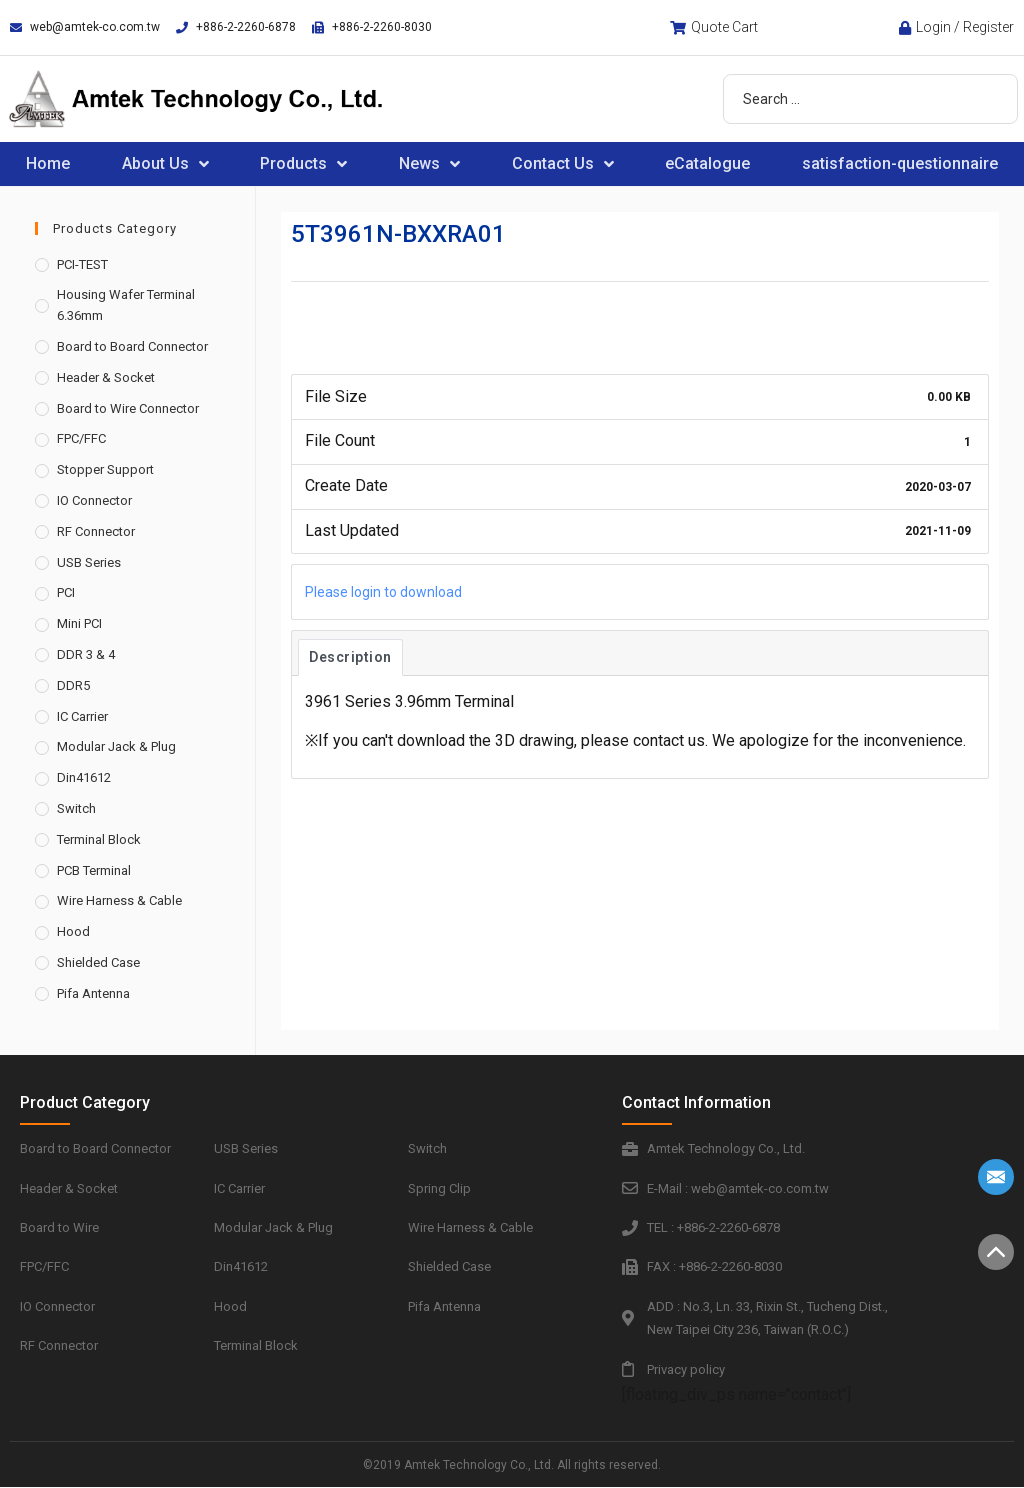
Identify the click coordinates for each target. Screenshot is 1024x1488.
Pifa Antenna (93, 993)
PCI (66, 592)
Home (48, 163)
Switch (76, 808)
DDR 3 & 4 (86, 654)
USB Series (89, 562)
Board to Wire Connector (128, 408)
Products (303, 164)
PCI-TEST (82, 264)
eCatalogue (707, 163)
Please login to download (383, 592)
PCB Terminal (94, 870)
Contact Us (563, 164)
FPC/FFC (81, 438)
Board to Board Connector (132, 346)
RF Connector (96, 531)
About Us (165, 164)
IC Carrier (82, 716)
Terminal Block (99, 839)
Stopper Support (105, 469)
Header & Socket (106, 377)
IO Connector (94, 500)
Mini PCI (79, 623)
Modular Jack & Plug (116, 746)
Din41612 (84, 777)
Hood (73, 931)
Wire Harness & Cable (119, 900)
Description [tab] (350, 657)
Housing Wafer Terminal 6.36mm (126, 305)
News (429, 164)
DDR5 (73, 685)
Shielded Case (98, 962)
